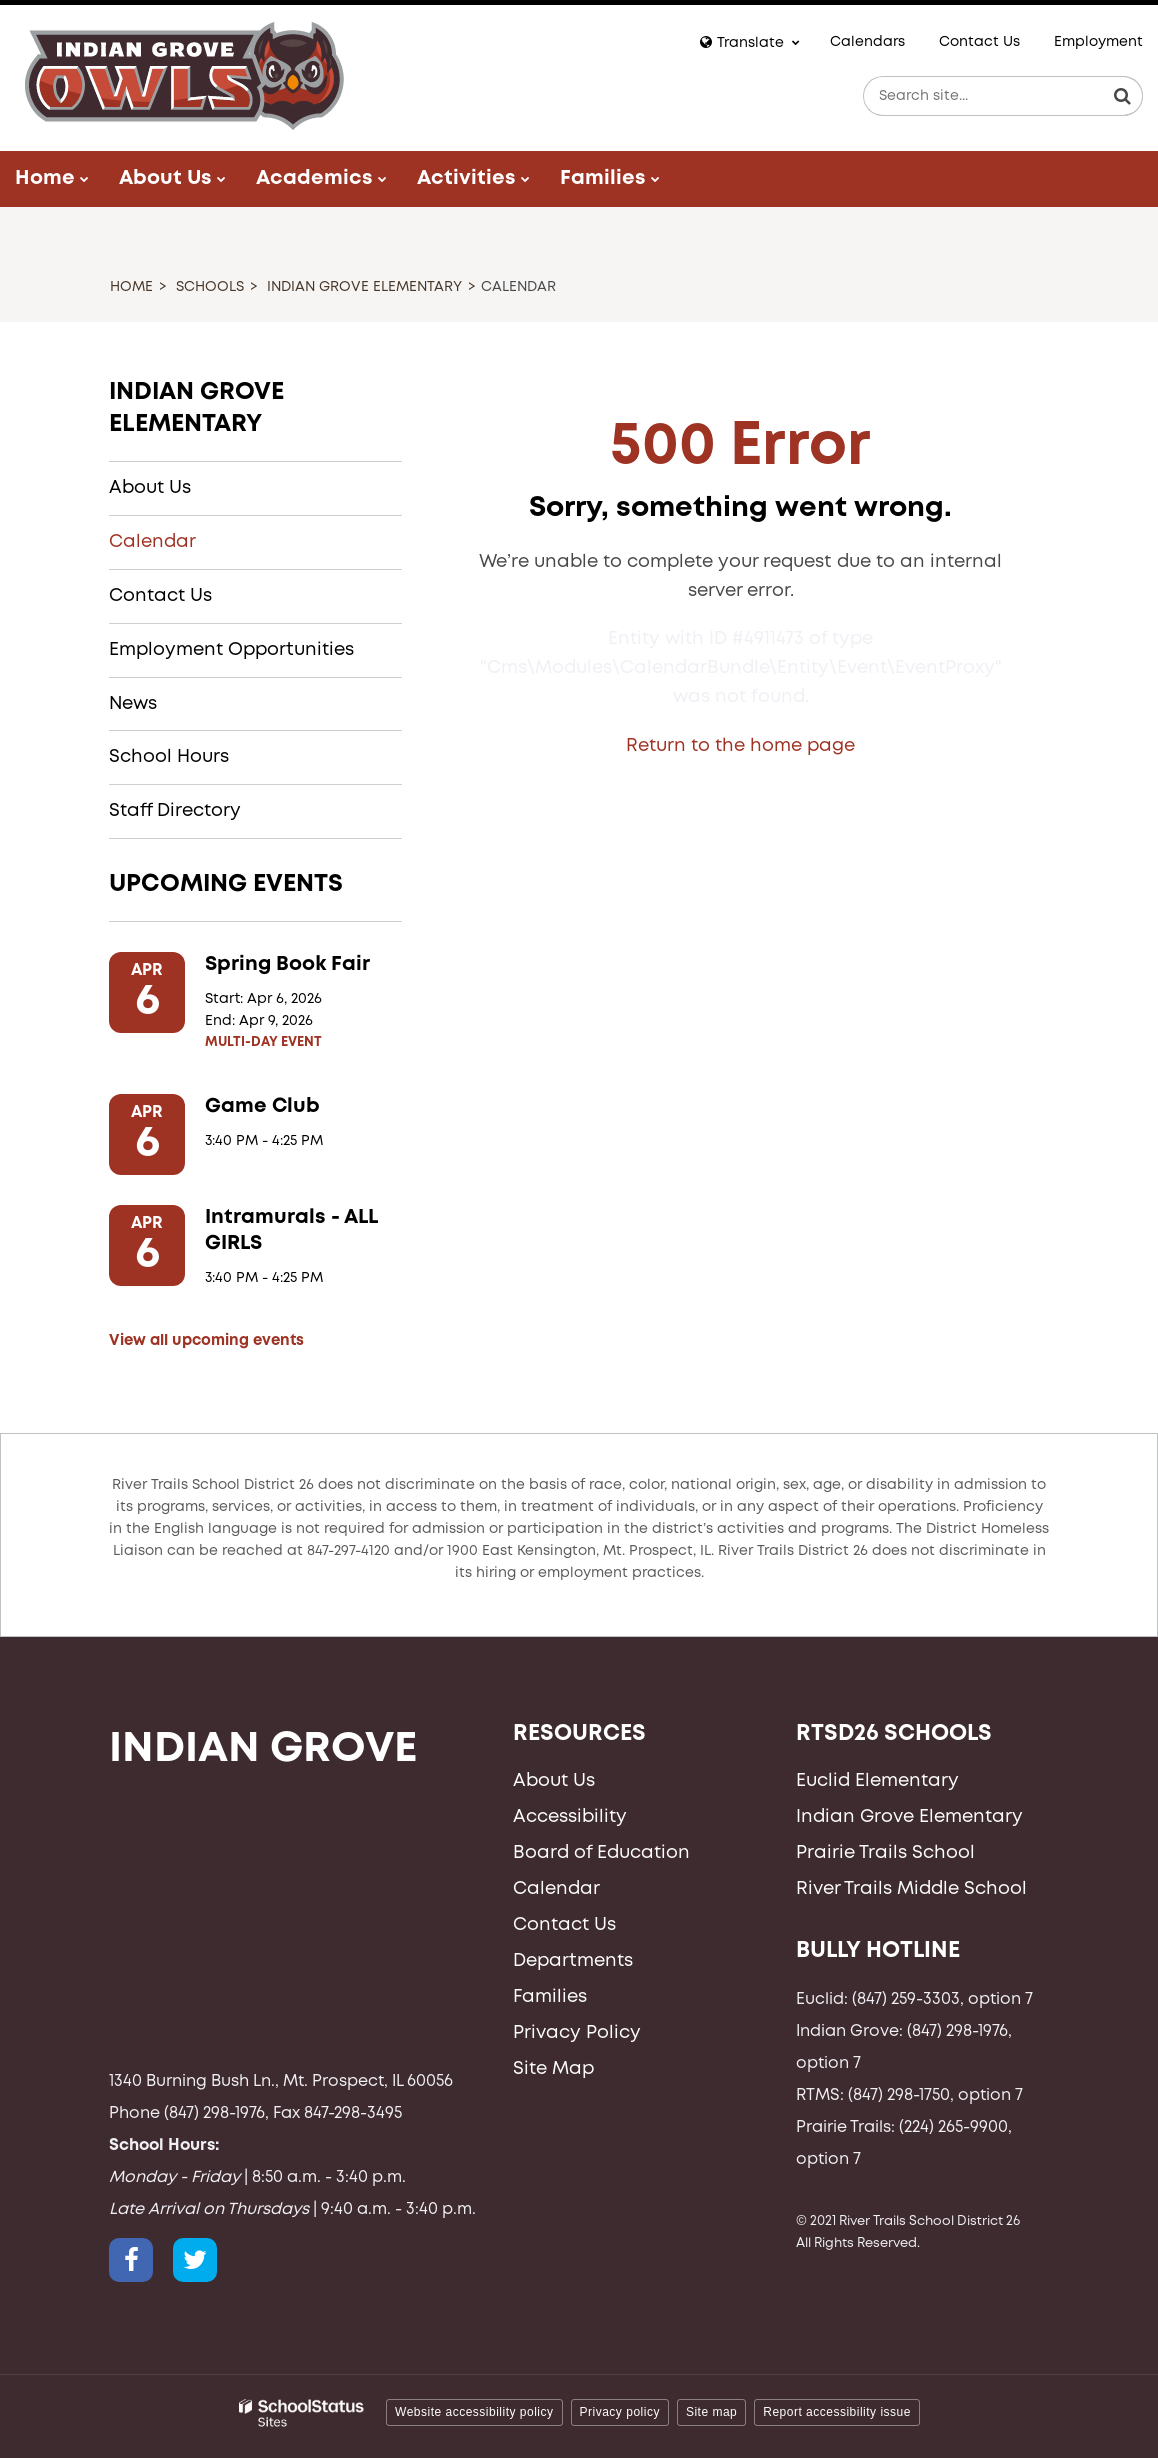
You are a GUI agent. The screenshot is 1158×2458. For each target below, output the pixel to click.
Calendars (867, 42)
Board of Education (601, 1853)
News (133, 704)
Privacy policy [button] (620, 2412)
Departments (573, 1961)
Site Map (553, 2069)
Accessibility (570, 1817)
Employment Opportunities (231, 650)
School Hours (169, 757)
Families (550, 1997)
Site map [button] (711, 2412)
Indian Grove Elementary (364, 287)
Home (131, 287)
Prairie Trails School (885, 1853)
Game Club (262, 1106)
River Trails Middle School (911, 1889)
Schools (210, 287)
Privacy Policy (577, 2033)
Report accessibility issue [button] (837, 2412)
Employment (1098, 42)
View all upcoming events (206, 1341)
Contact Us (979, 42)
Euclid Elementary (877, 1781)
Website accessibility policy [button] (474, 2412)
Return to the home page (740, 746)
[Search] (1123, 96)
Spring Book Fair (287, 964)
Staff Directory (175, 811)
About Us (150, 488)
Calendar (152, 542)
